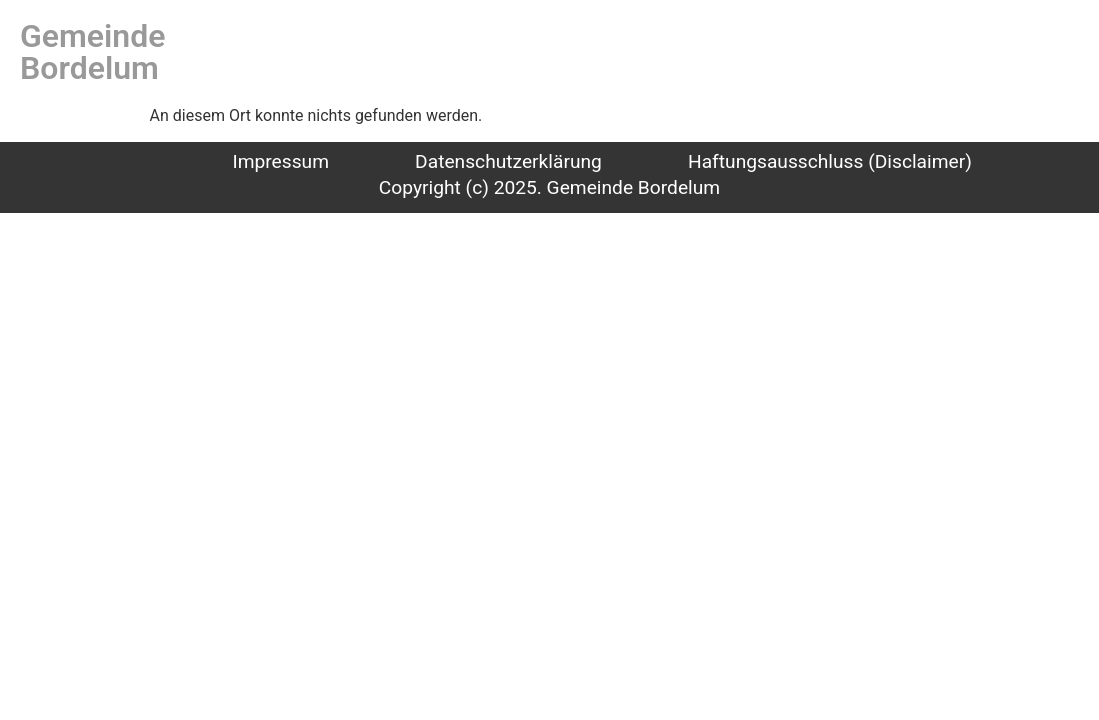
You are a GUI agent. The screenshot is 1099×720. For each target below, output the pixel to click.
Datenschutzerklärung (508, 161)
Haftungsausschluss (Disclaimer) (830, 161)
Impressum (280, 161)
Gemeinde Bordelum (92, 52)
